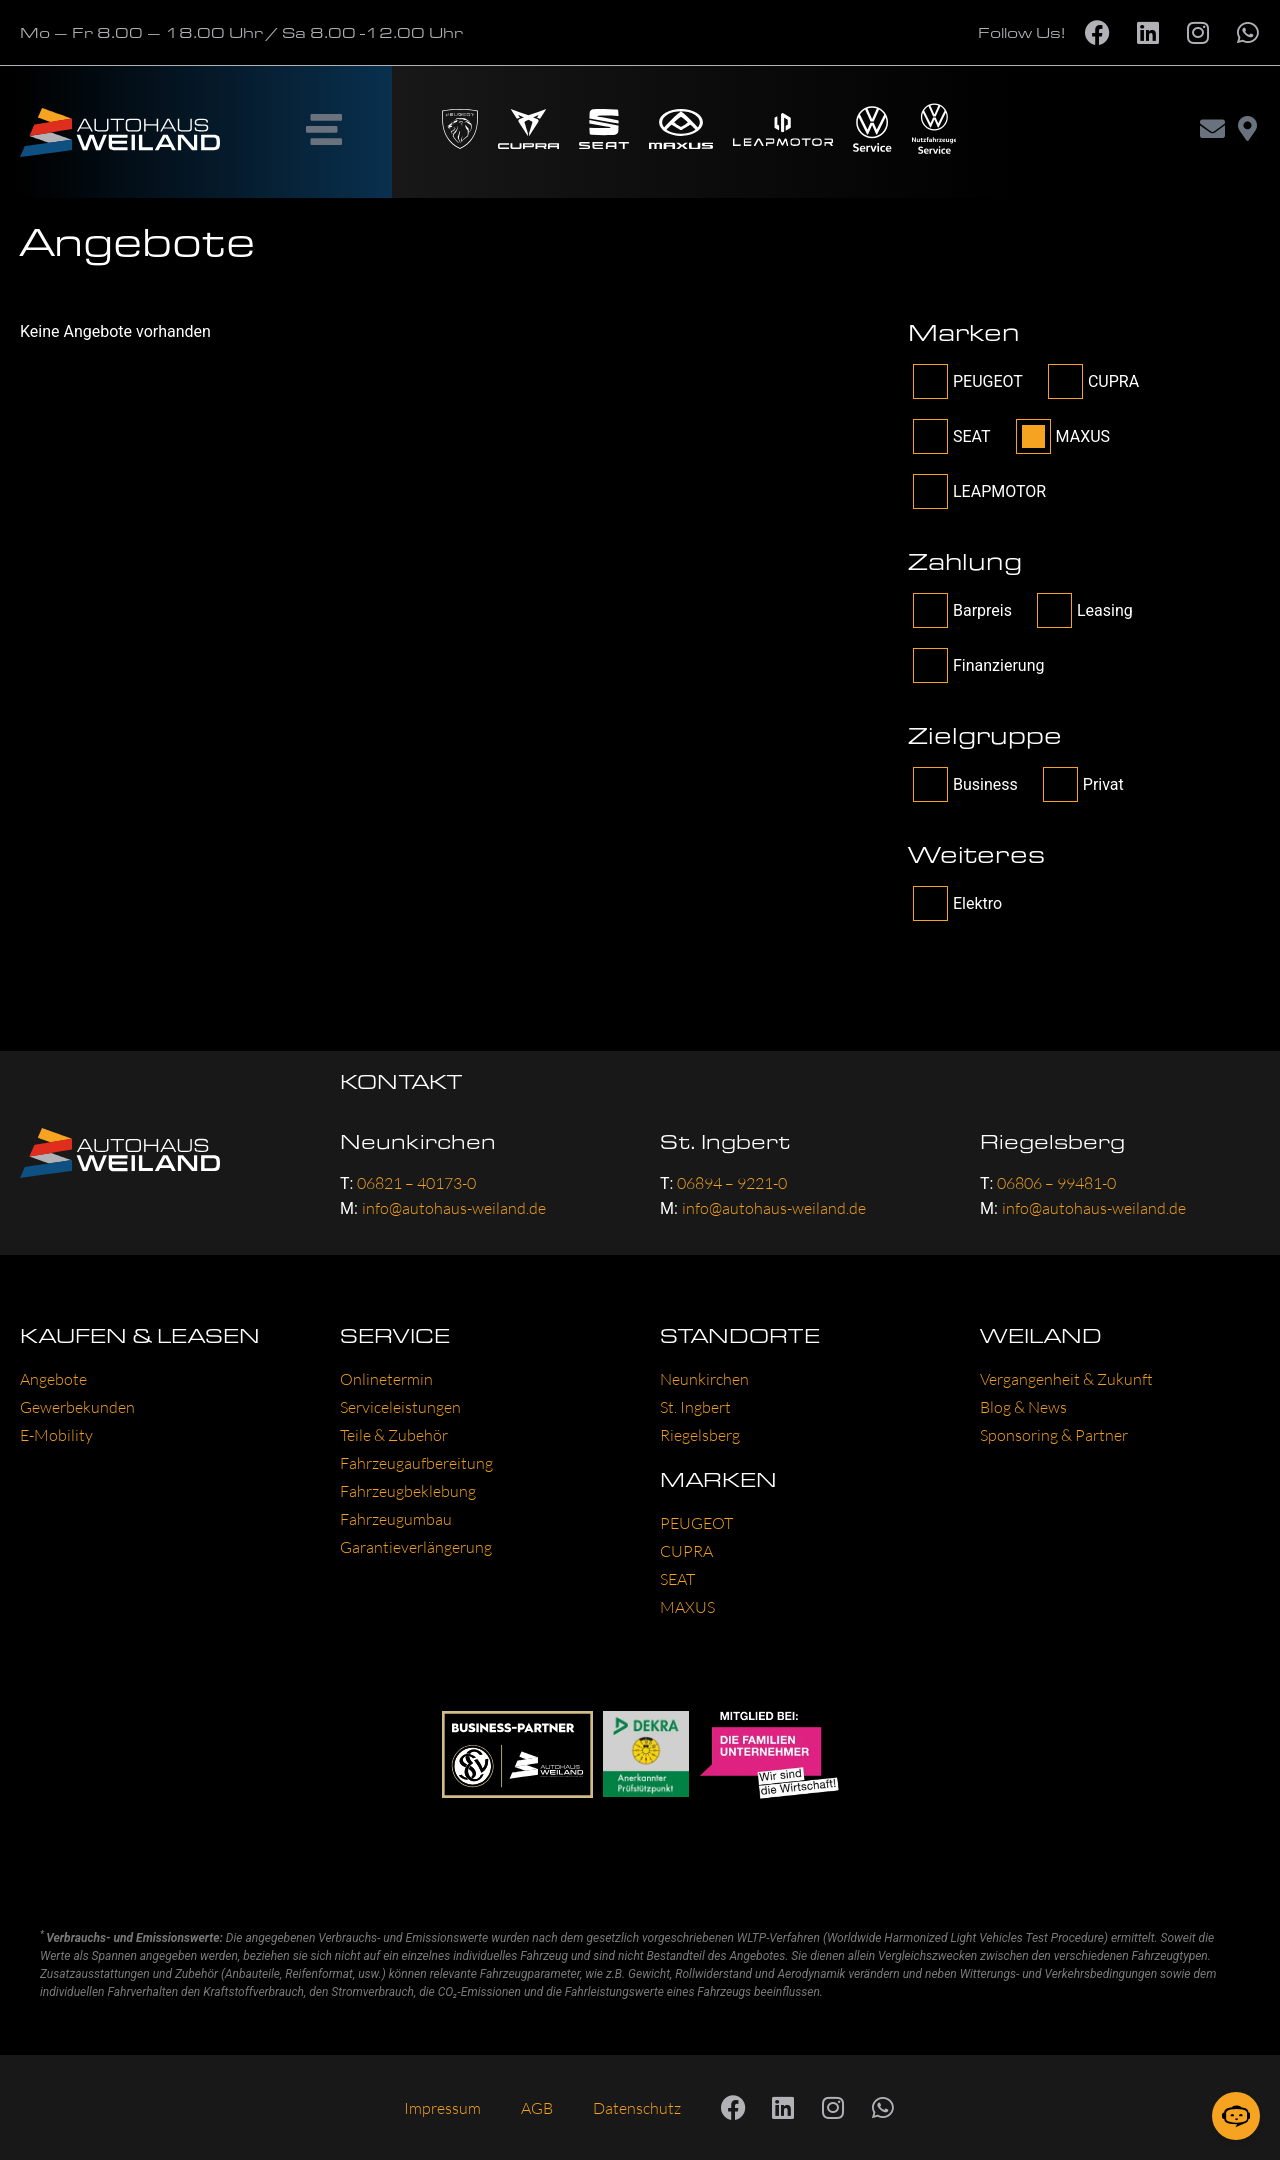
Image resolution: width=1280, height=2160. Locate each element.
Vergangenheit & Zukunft (1066, 1379)
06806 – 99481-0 (1056, 1183)
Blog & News (1023, 1407)
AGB (537, 2108)
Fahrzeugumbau (396, 1519)
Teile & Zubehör (394, 1435)
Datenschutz (637, 2108)
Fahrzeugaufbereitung (416, 1463)
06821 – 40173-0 (416, 1183)
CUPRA (1093, 381)
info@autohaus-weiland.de (454, 1208)
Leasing (1085, 610)
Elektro (957, 903)
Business (965, 784)
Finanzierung (978, 665)
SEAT (952, 436)
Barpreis (962, 610)
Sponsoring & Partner (1054, 1435)
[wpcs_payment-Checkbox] (930, 610)
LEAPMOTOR (979, 491)
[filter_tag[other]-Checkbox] (930, 903)
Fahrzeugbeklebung (408, 1491)
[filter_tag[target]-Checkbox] (930, 784)
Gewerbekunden (77, 1407)
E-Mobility (56, 1435)
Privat (1083, 784)
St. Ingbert (695, 1407)
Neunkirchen (704, 1379)
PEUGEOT (968, 381)
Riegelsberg (700, 1435)
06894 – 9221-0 (732, 1183)
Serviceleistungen (400, 1407)
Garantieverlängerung (416, 1547)
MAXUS (1063, 436)
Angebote (53, 1379)
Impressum (442, 2108)
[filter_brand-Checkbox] (930, 381)
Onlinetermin (386, 1379)
